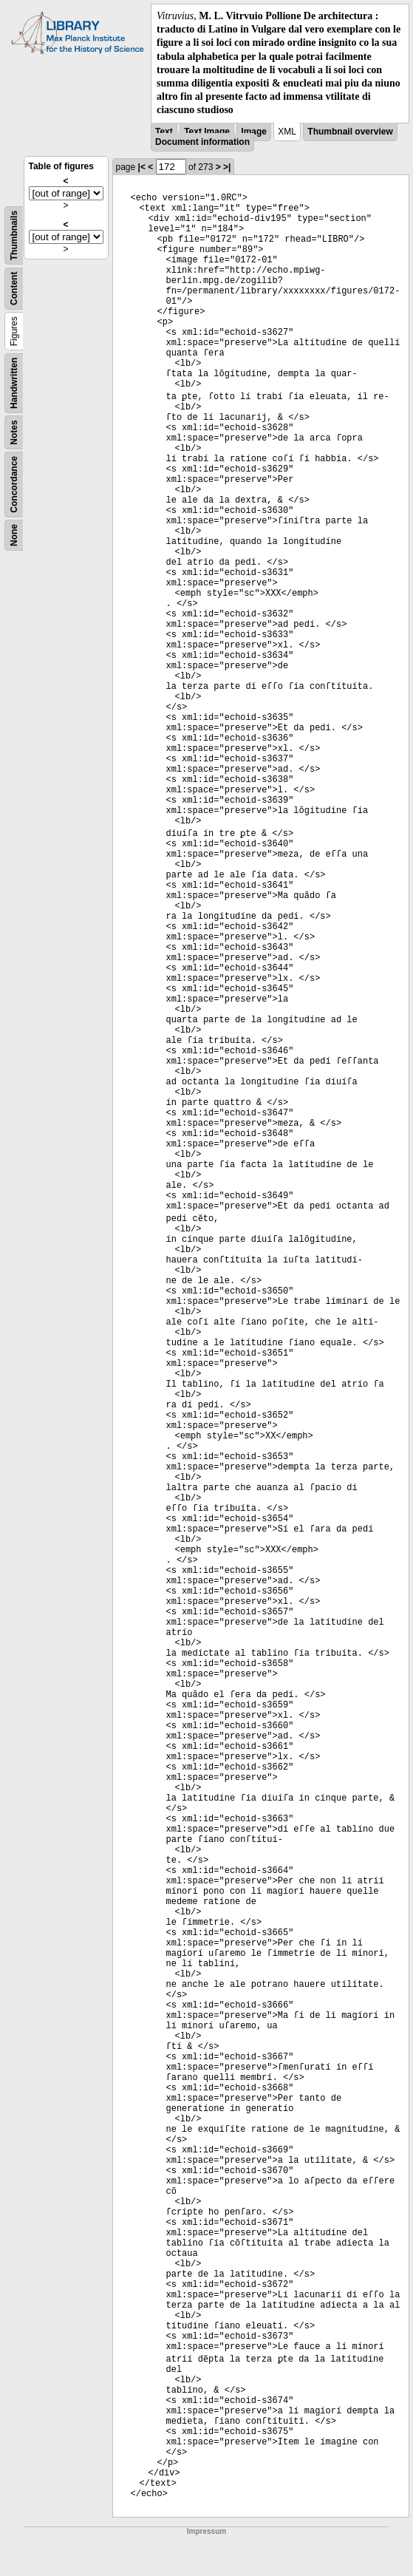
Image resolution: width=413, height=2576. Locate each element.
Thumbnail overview (349, 131)
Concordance (14, 483)
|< (142, 167)
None (14, 535)
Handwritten (14, 382)
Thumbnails (14, 234)
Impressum (206, 2531)
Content (14, 288)
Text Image (207, 131)
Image (254, 131)
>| (227, 167)
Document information (202, 142)
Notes (14, 432)
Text (164, 131)
